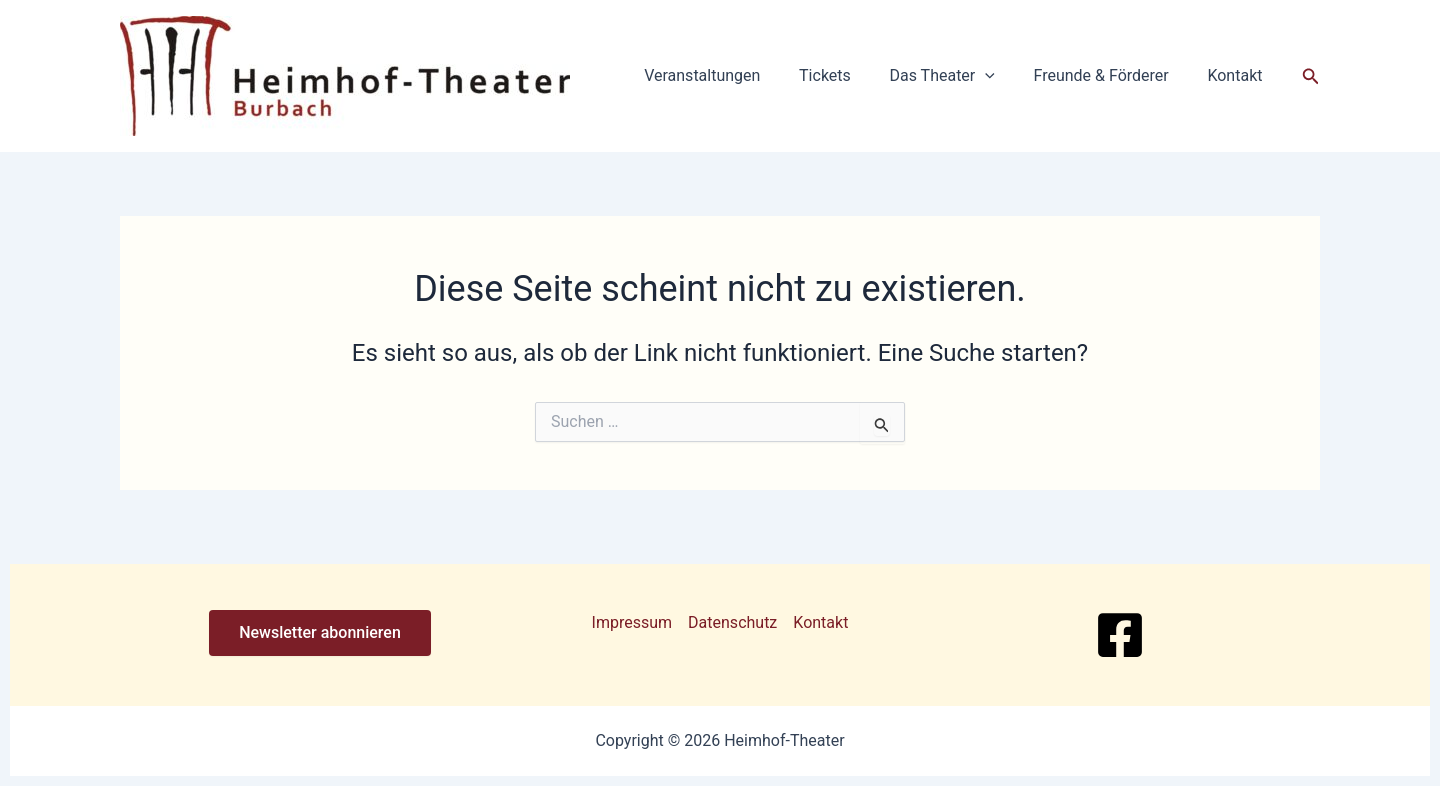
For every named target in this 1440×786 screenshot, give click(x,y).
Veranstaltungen (732, 75)
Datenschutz (732, 622)
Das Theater (958, 76)
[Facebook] (1120, 635)
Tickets (848, 75)
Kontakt (1238, 75)
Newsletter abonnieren (320, 632)
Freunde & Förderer (1111, 75)
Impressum (632, 622)
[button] (1002, 76)
